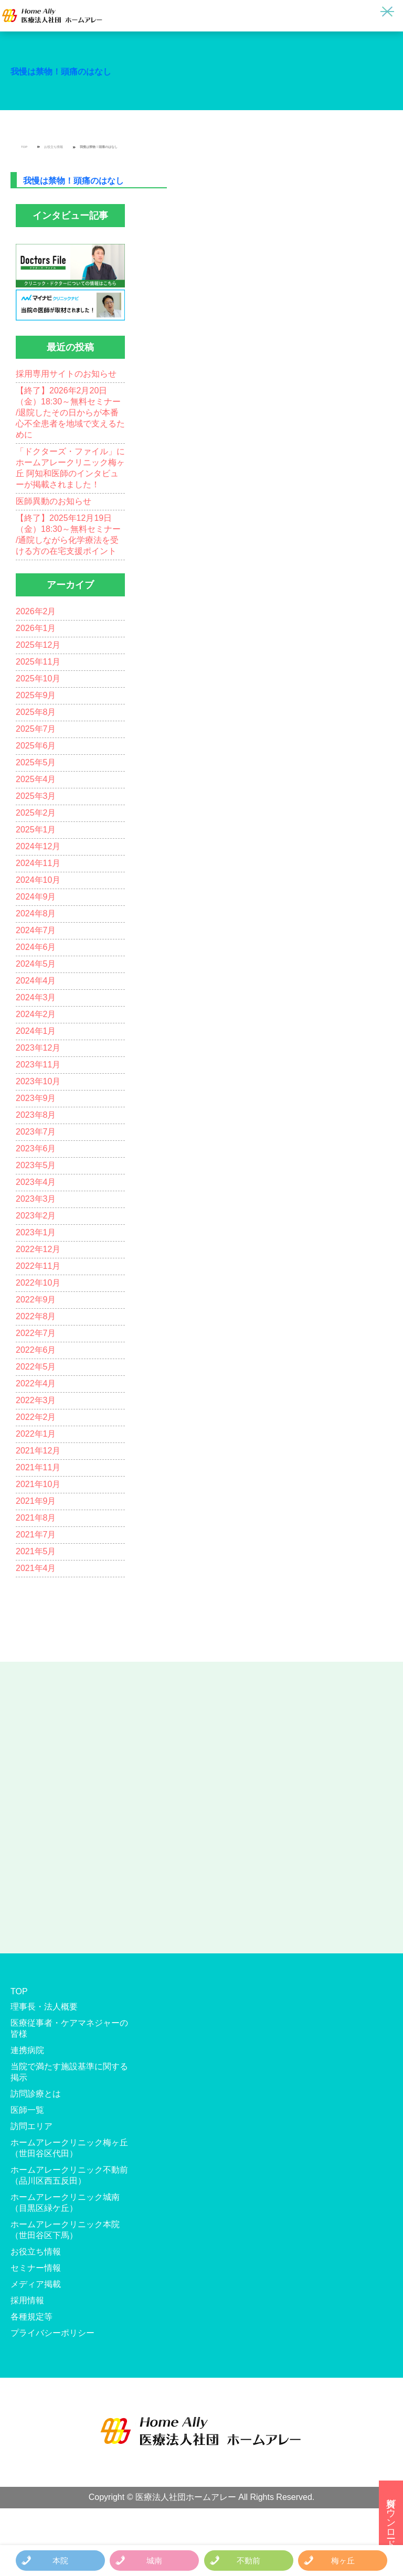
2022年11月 (38, 1266)
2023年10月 (38, 1081)
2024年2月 (36, 1014)
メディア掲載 (35, 2284)
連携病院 (27, 2050)
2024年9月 (36, 896)
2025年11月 (38, 661)
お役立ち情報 (53, 146)
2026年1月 (36, 628)
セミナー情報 (35, 2267)
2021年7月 (36, 1534)
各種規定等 (31, 2316)
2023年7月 (36, 1131)
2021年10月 (38, 1484)
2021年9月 (36, 1501)
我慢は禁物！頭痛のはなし (60, 71)
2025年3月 (36, 796)
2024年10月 (38, 879)
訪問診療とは (35, 2093)
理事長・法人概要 (44, 2006)
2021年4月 (36, 1568)
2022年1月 (36, 1433)
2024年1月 (36, 1031)
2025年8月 (36, 712)
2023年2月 (36, 1215)
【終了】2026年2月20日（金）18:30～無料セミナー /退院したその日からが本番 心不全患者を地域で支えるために (70, 412)
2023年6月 (36, 1148)
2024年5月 (36, 963)
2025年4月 (36, 779)
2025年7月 (36, 728)
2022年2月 (36, 1417)
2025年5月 (36, 762)
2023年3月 (36, 1198)
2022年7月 (36, 1333)
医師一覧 (27, 2109)
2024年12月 (38, 846)
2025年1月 (36, 829)
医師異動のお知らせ (53, 501)
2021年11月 (38, 1467)
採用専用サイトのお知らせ (66, 373)
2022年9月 (36, 1299)
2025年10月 (38, 678)
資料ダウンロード (391, 2518)
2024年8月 (36, 913)
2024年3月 (36, 997)
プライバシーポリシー (52, 2332)
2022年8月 (36, 1316)
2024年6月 (36, 947)
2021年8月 (36, 1517)
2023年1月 (36, 1232)
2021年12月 (38, 1450)
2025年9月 (36, 695)
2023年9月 (36, 1098)
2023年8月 (36, 1114)
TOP (24, 146)
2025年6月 (36, 745)
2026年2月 (36, 611)
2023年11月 (38, 1064)
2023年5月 (36, 1165)
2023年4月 (36, 1182)
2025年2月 (36, 812)
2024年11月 (38, 863)
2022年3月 (36, 1400)
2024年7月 (36, 930)
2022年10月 (38, 1282)
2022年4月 (36, 1383)
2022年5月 (36, 1366)
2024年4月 (36, 980)
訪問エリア (31, 2126)
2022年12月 (38, 1249)
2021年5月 (36, 1551)
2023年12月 (38, 1047)
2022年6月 (36, 1349)
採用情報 (27, 2300)
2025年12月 (38, 644)
